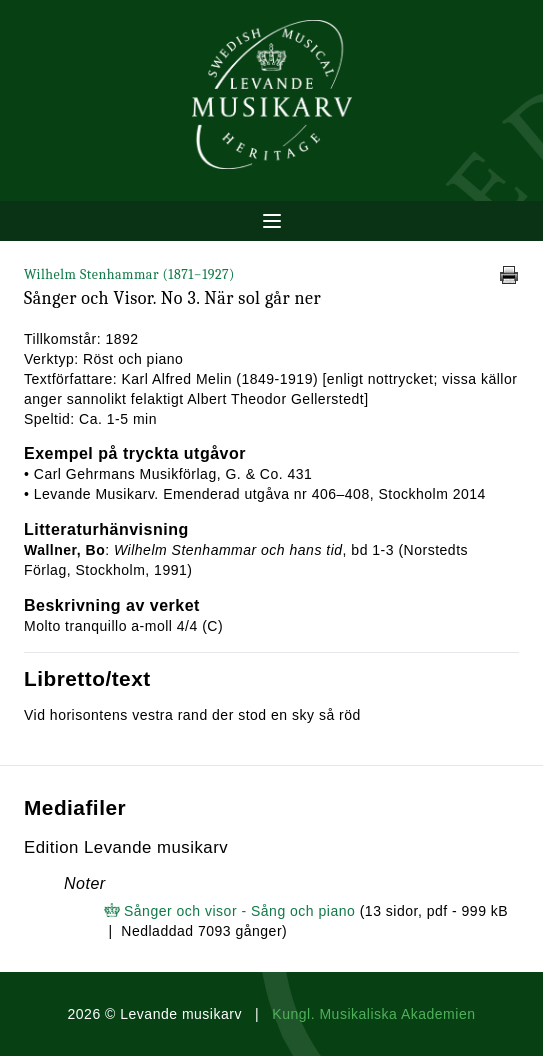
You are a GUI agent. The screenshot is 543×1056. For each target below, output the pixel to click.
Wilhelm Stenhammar (129, 274)
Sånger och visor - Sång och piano (239, 911)
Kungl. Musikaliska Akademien (373, 1014)
